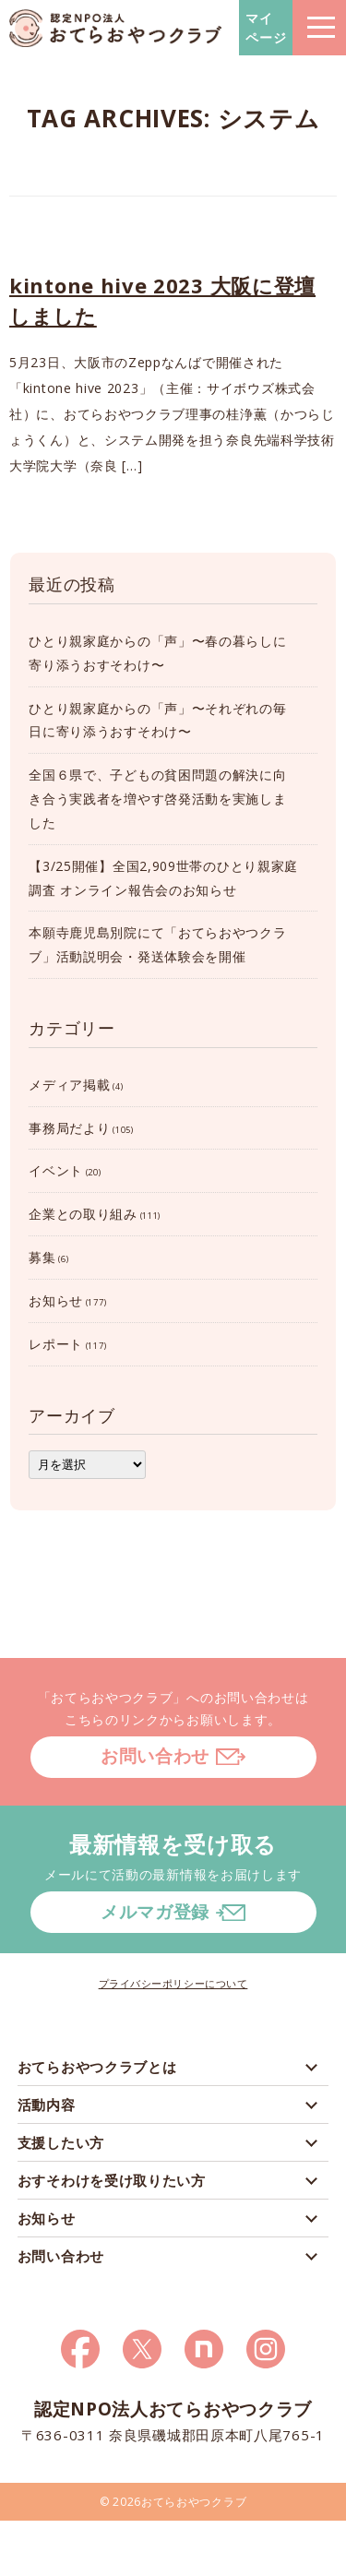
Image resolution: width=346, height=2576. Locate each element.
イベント (56, 1170)
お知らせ (56, 1300)
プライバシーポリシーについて (173, 1983)
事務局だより (69, 1128)
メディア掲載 (69, 1084)
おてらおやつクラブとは (97, 2066)
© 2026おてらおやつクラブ (173, 2502)
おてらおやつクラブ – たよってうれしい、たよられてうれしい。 (115, 28)
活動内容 (47, 2104)
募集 (42, 1257)
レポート (56, 1344)
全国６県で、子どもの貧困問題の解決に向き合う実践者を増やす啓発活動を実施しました (157, 798)
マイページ (266, 27)
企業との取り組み (83, 1213)
